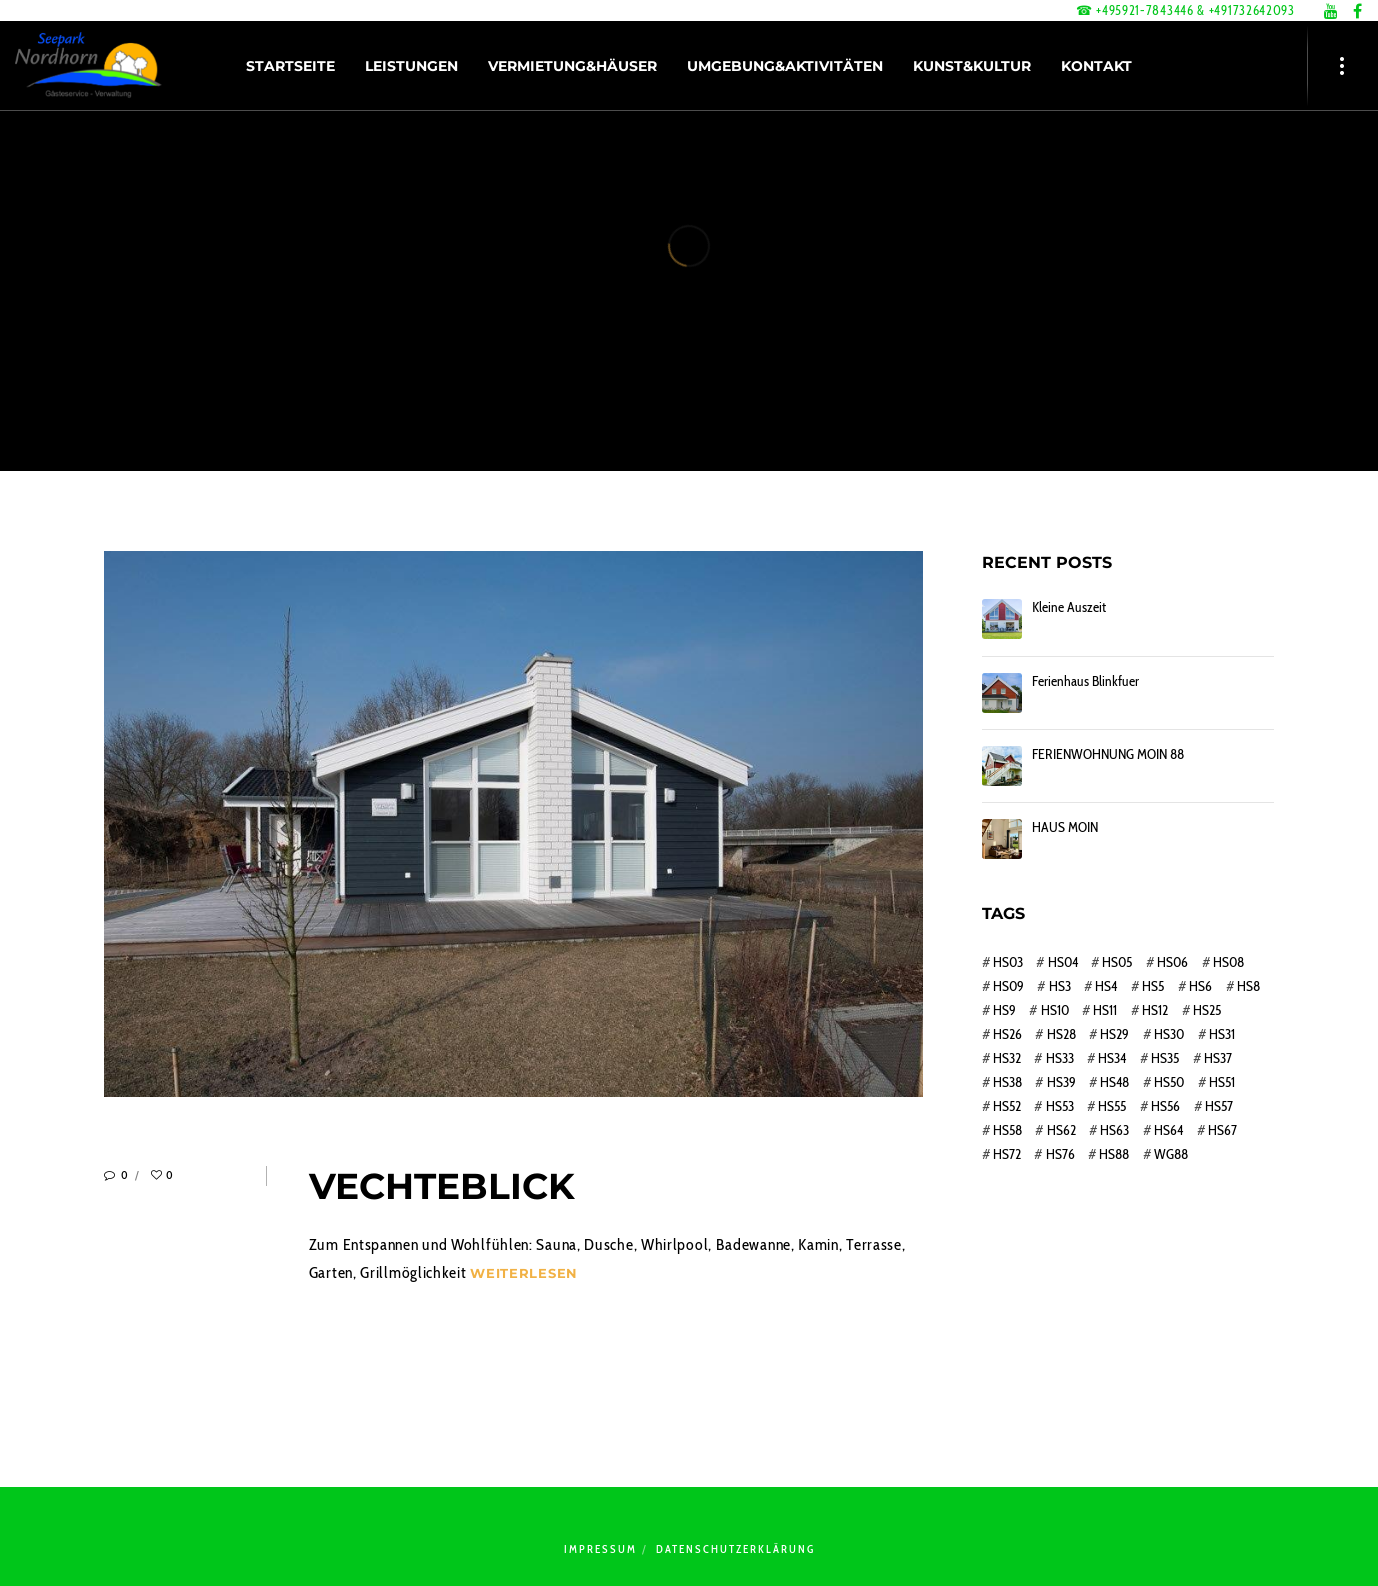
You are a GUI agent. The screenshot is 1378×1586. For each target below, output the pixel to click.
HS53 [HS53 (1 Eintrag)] (1060, 1106)
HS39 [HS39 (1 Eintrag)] (1061, 1082)
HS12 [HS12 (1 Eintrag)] (1155, 1010)
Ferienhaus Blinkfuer (1085, 681)
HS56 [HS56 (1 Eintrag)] (1165, 1106)
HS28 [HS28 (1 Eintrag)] (1061, 1034)
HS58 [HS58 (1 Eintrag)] (1007, 1130)
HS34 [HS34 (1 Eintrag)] (1112, 1058)
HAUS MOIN (1065, 827)
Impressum (600, 1549)
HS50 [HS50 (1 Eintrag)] (1169, 1082)
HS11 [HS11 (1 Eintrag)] (1105, 1010)
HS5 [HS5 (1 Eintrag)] (1153, 986)
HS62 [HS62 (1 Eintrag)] (1061, 1130)
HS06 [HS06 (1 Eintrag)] (1172, 962)
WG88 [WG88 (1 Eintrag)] (1171, 1154)
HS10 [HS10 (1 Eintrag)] (1055, 1010)
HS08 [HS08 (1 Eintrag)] (1228, 962)
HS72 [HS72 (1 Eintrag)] (1007, 1154)
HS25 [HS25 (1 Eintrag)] (1207, 1010)
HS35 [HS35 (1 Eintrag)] (1165, 1058)
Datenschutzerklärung (735, 1549)
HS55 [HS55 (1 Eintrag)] (1112, 1106)
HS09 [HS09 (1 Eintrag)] (1008, 986)
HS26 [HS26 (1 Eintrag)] (1007, 1034)
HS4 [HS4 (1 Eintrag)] (1106, 986)
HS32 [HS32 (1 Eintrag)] (1007, 1058)
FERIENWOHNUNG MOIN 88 (1108, 754)
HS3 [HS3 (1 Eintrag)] (1060, 986)
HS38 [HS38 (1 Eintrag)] (1007, 1082)
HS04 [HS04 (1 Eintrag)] (1063, 962)
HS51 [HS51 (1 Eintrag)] (1222, 1082)
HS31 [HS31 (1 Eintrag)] (1222, 1034)
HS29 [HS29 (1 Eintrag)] (1114, 1034)
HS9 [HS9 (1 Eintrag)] (1004, 1010)
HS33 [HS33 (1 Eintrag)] (1060, 1058)
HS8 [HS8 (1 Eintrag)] (1248, 986)
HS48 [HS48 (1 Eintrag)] (1114, 1082)
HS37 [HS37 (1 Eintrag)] (1218, 1058)
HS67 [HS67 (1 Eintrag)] (1222, 1130)
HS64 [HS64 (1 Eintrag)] (1168, 1130)
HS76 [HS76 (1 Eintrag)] (1060, 1154)
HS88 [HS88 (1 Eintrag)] (1114, 1154)
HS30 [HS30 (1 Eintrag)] (1169, 1034)
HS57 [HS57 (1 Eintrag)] (1219, 1106)
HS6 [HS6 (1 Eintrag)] (1200, 986)
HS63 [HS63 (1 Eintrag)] (1114, 1130)
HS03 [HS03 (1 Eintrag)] (1008, 962)
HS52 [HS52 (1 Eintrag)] (1007, 1106)
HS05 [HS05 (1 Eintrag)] (1117, 962)
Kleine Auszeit (1069, 607)
